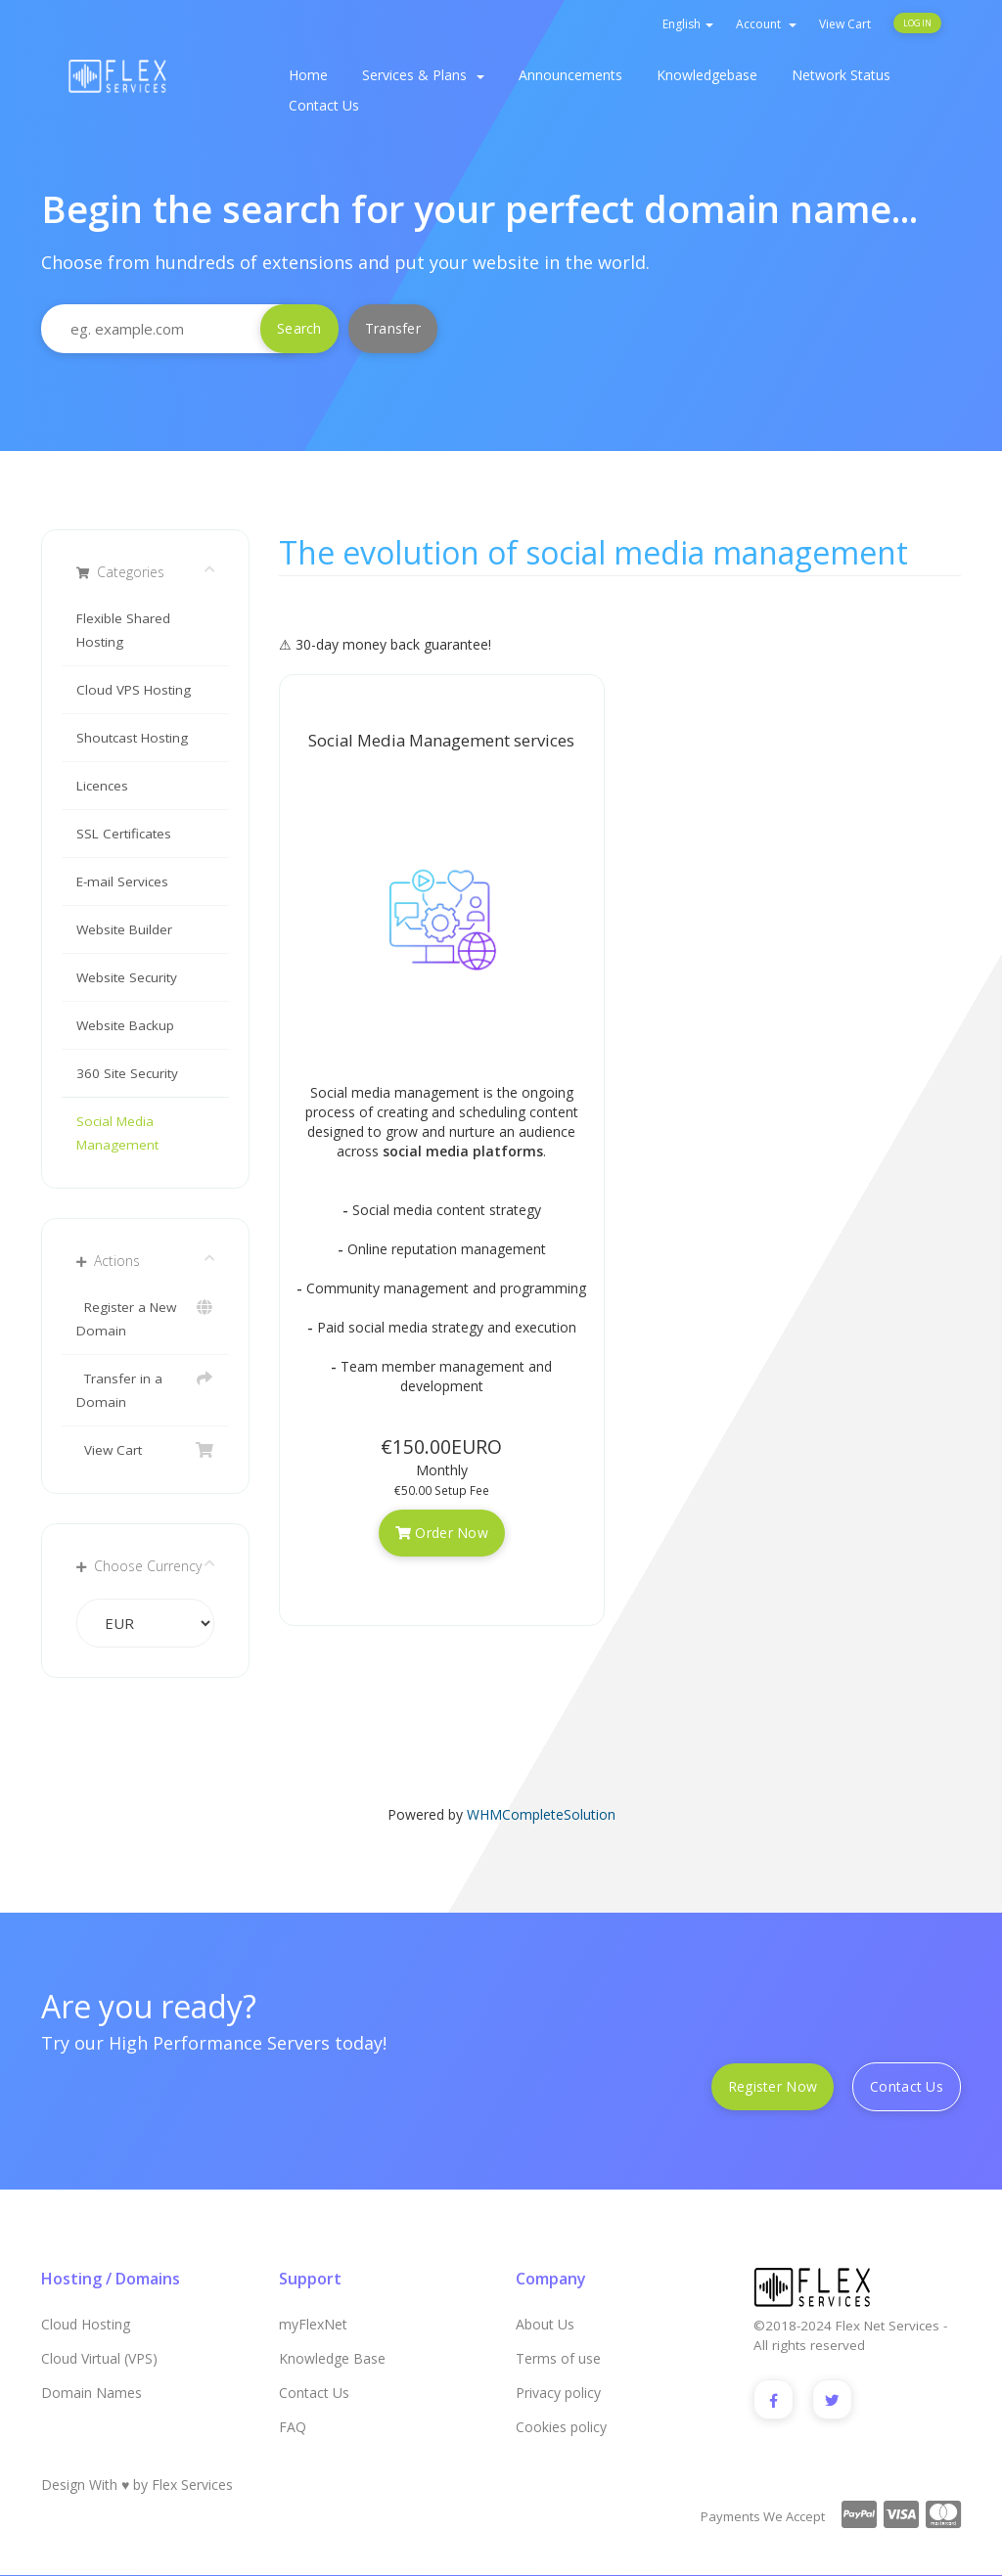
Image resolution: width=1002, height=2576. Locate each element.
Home (308, 75)
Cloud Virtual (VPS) (99, 2358)
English (687, 24)
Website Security (126, 977)
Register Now (772, 2086)
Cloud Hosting (85, 2324)
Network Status (841, 75)
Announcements (570, 75)
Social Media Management (117, 1132)
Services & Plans (423, 75)
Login (917, 23)
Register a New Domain (145, 1317)
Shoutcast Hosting (132, 737)
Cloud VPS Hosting (133, 690)
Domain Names (91, 2392)
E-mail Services (122, 881)
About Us (545, 2324)
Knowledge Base (332, 2358)
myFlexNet (313, 2324)
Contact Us (324, 105)
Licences (102, 785)
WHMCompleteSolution (541, 1814)
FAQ (292, 2427)
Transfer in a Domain (145, 1389)
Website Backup (125, 1025)
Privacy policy (558, 2392)
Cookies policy (561, 2427)
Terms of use (558, 2358)
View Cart (845, 24)
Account (766, 24)
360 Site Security (127, 1073)
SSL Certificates (123, 833)
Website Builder (124, 929)
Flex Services (192, 2485)
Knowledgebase (707, 75)
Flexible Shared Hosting (123, 630)
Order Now (441, 1532)
